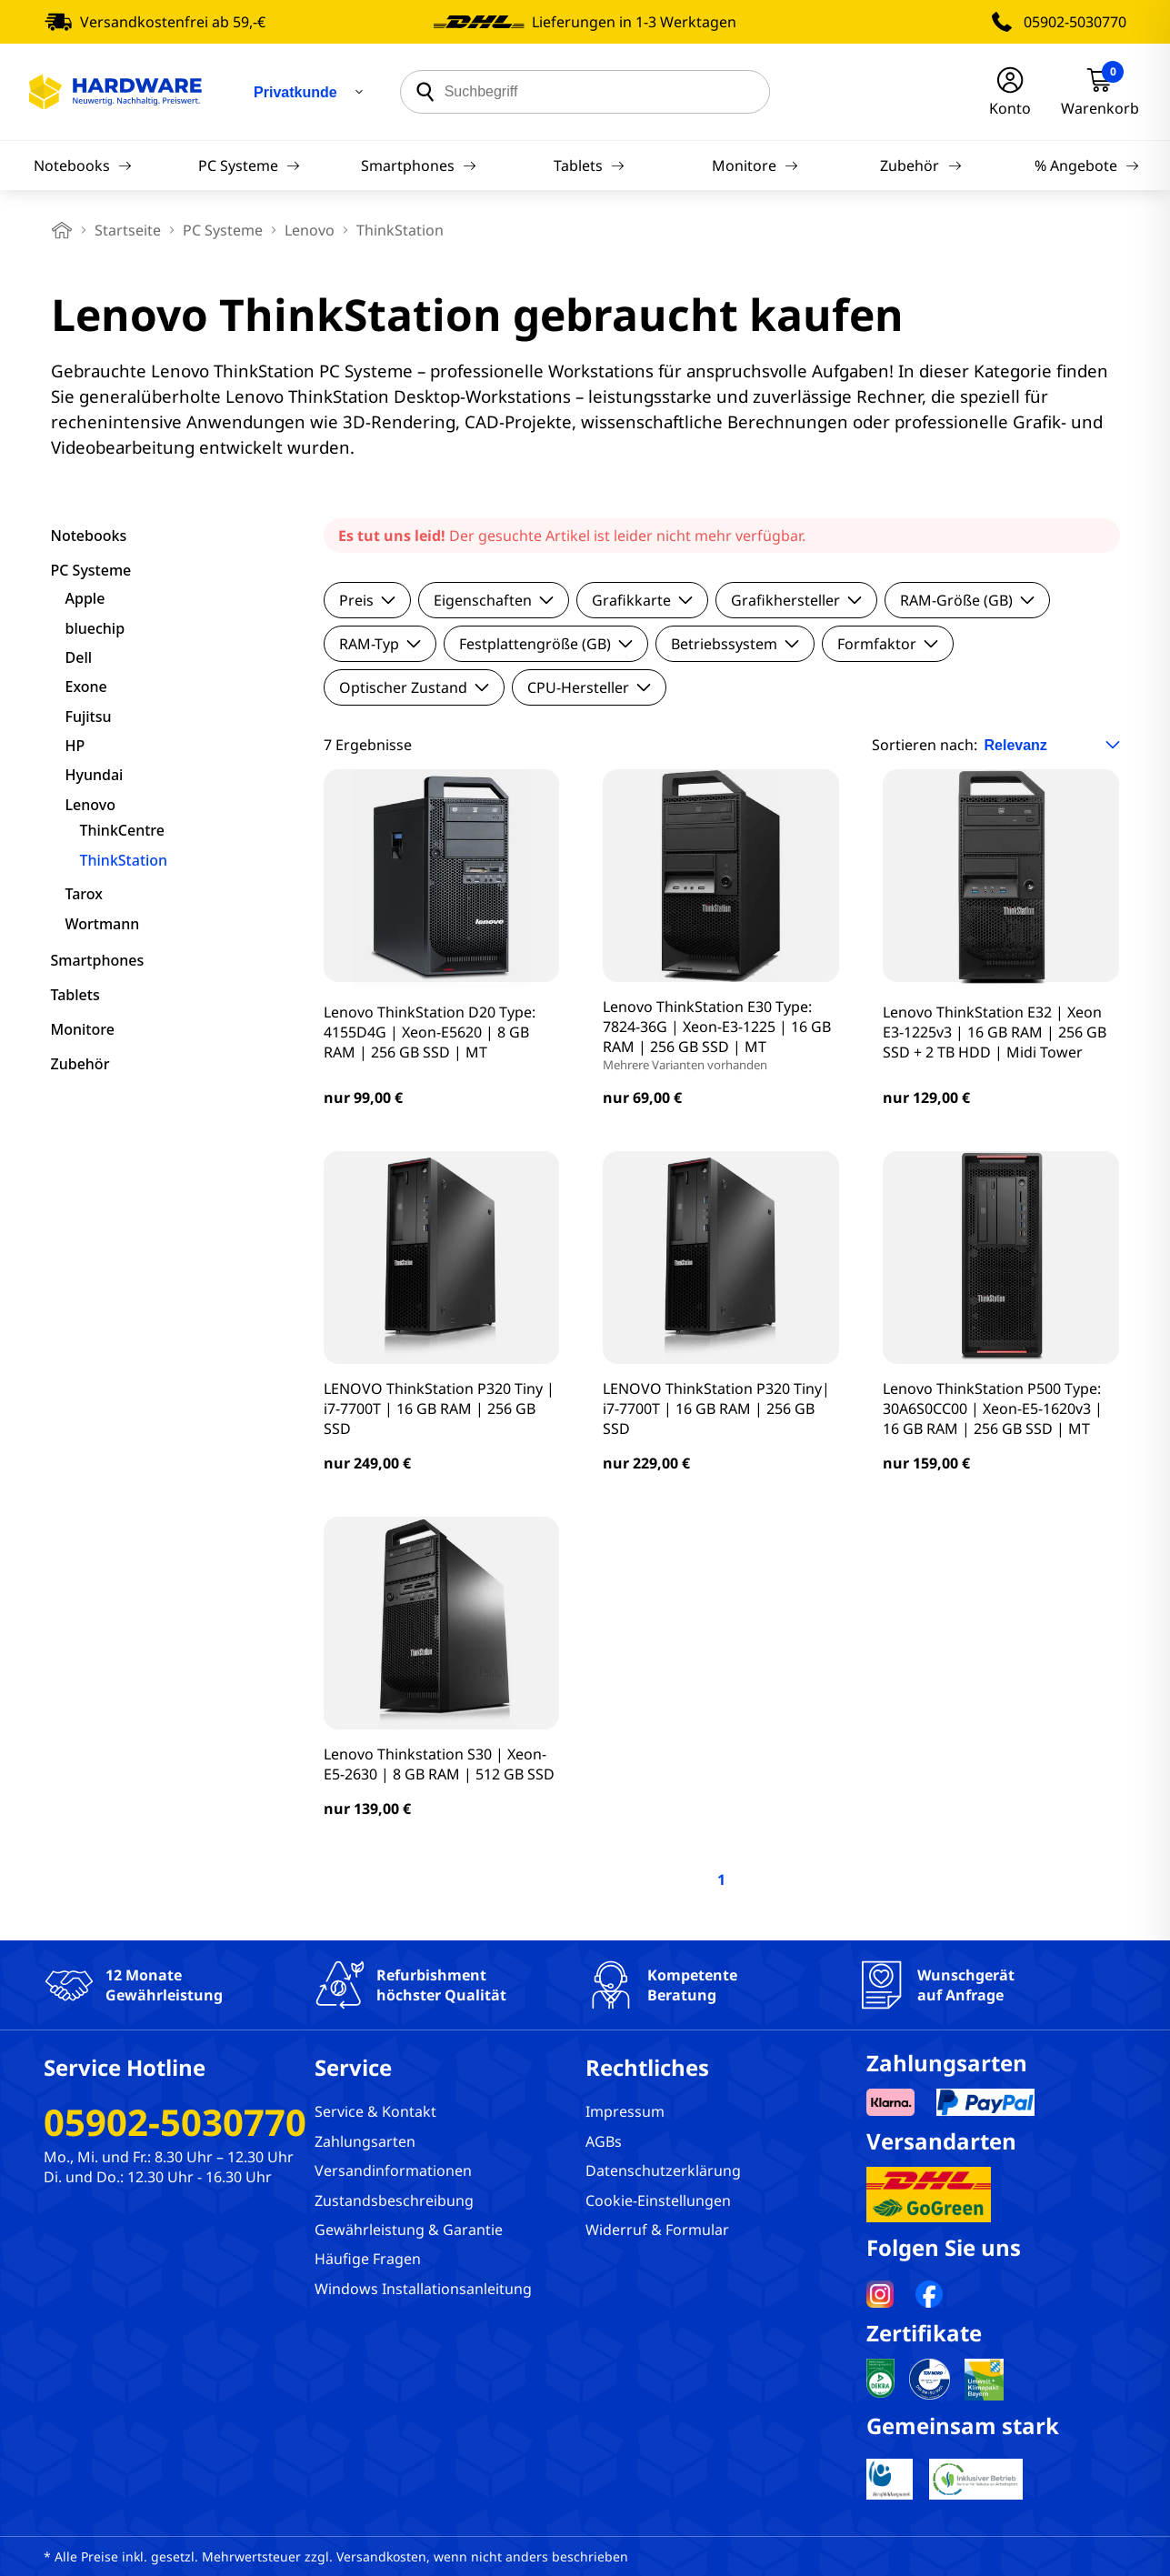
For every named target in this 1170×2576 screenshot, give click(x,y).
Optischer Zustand (414, 687)
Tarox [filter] (84, 894)
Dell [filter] (79, 657)
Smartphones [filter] (98, 960)
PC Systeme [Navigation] (249, 165)
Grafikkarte (642, 600)
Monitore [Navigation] (755, 165)
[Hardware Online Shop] (115, 91)
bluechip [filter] (95, 628)
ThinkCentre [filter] (122, 830)
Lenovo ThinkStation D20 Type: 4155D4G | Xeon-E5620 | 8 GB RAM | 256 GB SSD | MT (429, 1032)
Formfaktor (887, 644)
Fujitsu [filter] (88, 717)
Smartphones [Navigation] (418, 165)
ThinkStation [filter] (124, 860)
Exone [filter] (86, 687)
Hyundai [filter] (94, 775)
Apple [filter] (85, 598)
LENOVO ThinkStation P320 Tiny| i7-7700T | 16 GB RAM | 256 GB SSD (716, 1408)
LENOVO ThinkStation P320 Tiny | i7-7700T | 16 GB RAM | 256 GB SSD (439, 1408)
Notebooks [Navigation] (83, 165)
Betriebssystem (735, 644)
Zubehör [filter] (80, 1064)
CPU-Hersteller (589, 687)
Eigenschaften (494, 600)
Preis (367, 600)
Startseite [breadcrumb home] (128, 230)
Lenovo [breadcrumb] (310, 230)
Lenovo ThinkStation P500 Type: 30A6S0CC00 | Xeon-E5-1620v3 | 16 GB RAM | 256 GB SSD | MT (993, 1408)
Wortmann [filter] (102, 924)
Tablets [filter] (75, 995)
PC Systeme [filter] (91, 570)
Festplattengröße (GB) (546, 644)
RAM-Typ (380, 644)
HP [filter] (75, 746)
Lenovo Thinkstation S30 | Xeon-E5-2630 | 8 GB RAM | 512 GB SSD (439, 1764)
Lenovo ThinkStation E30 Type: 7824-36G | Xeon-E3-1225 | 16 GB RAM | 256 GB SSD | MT (721, 1035)
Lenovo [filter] (90, 805)
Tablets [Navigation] (589, 165)
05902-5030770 (1075, 22)
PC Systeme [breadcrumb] (223, 230)
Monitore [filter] (83, 1029)
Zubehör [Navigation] (920, 165)
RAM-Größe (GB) (967, 600)
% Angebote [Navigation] (1087, 165)
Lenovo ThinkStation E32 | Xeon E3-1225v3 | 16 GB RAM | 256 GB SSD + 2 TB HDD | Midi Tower (994, 1032)
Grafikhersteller (796, 600)
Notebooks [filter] (89, 536)
